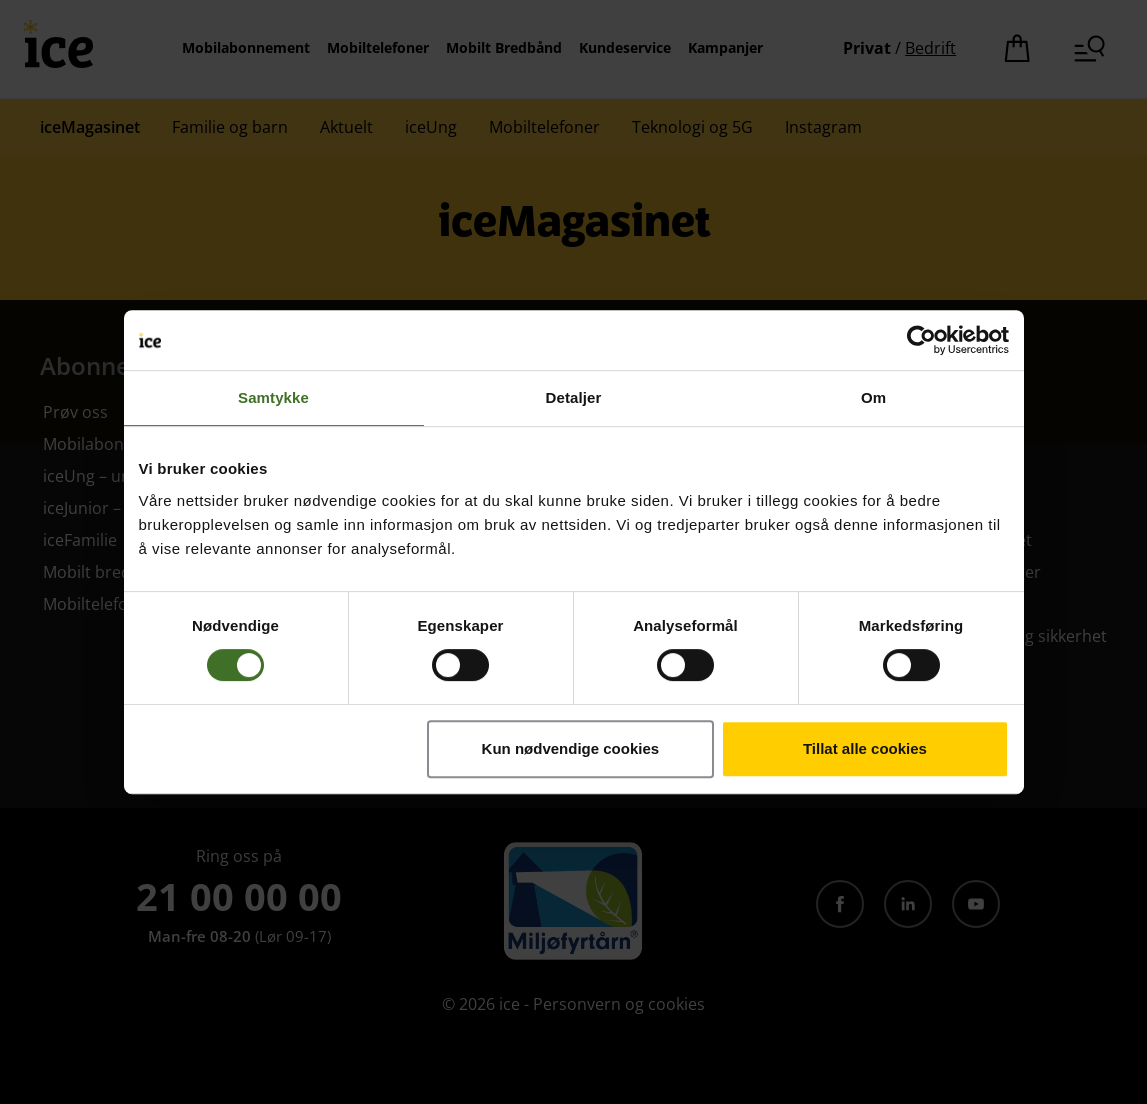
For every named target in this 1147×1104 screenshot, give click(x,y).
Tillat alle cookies (865, 748)
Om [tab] (873, 397)
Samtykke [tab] (273, 397)
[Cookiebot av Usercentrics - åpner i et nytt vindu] (921, 340)
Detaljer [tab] (574, 397)
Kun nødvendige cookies (571, 748)
